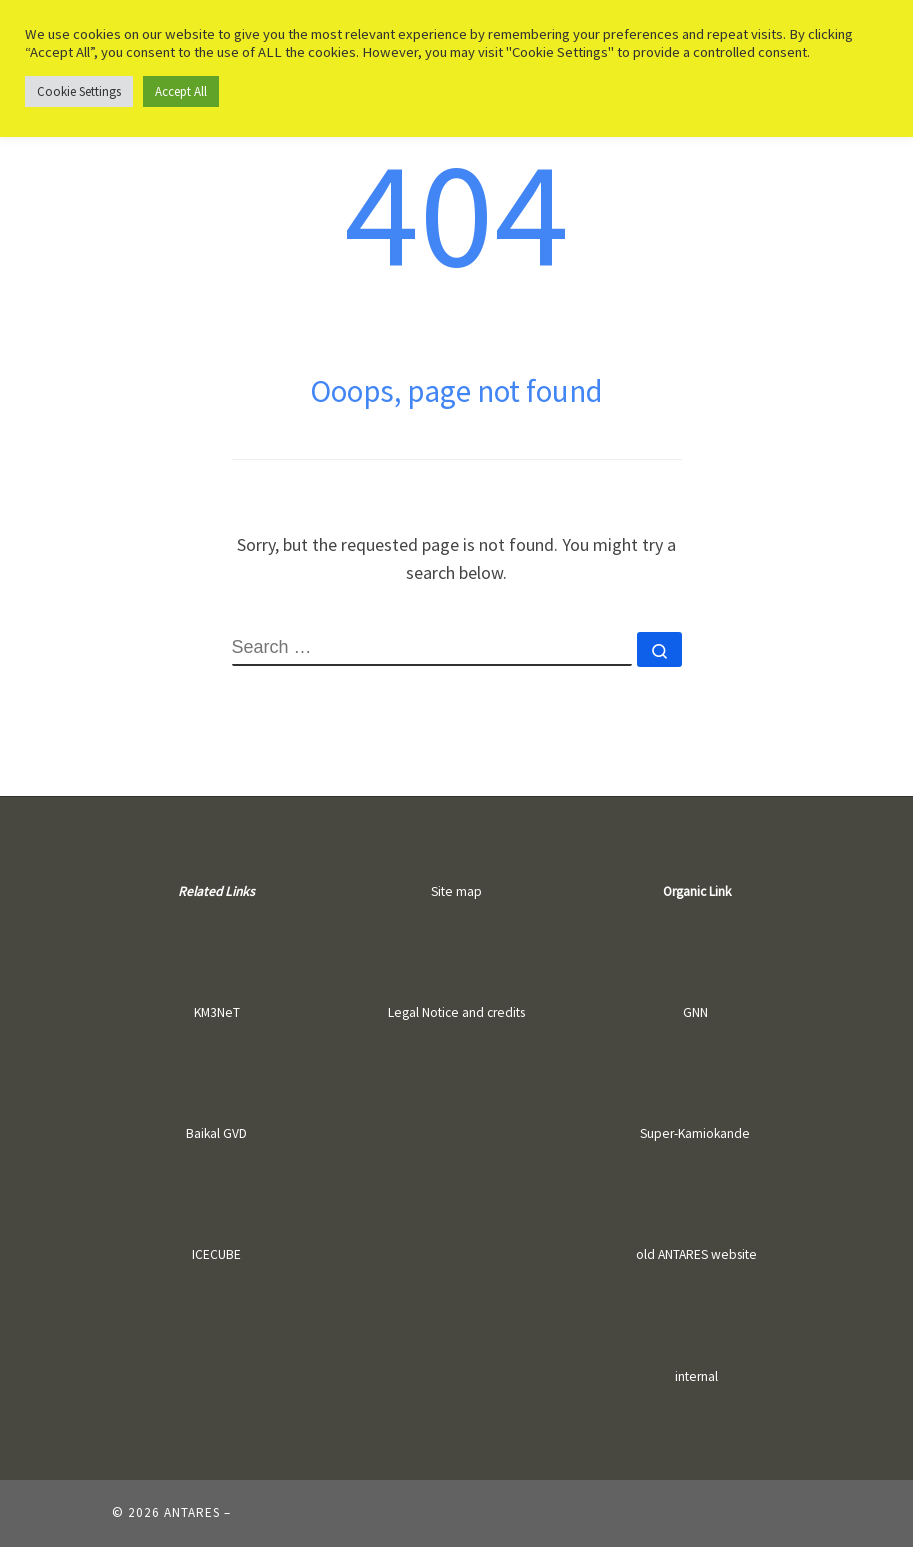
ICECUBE (216, 1254)
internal (696, 1376)
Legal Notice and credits (456, 1012)
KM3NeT (217, 1012)
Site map (456, 891)
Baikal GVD (216, 1133)
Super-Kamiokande (695, 1133)
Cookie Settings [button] (79, 91)
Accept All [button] (181, 91)
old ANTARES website (696, 1254)
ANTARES (192, 1512)
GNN (695, 1012)
